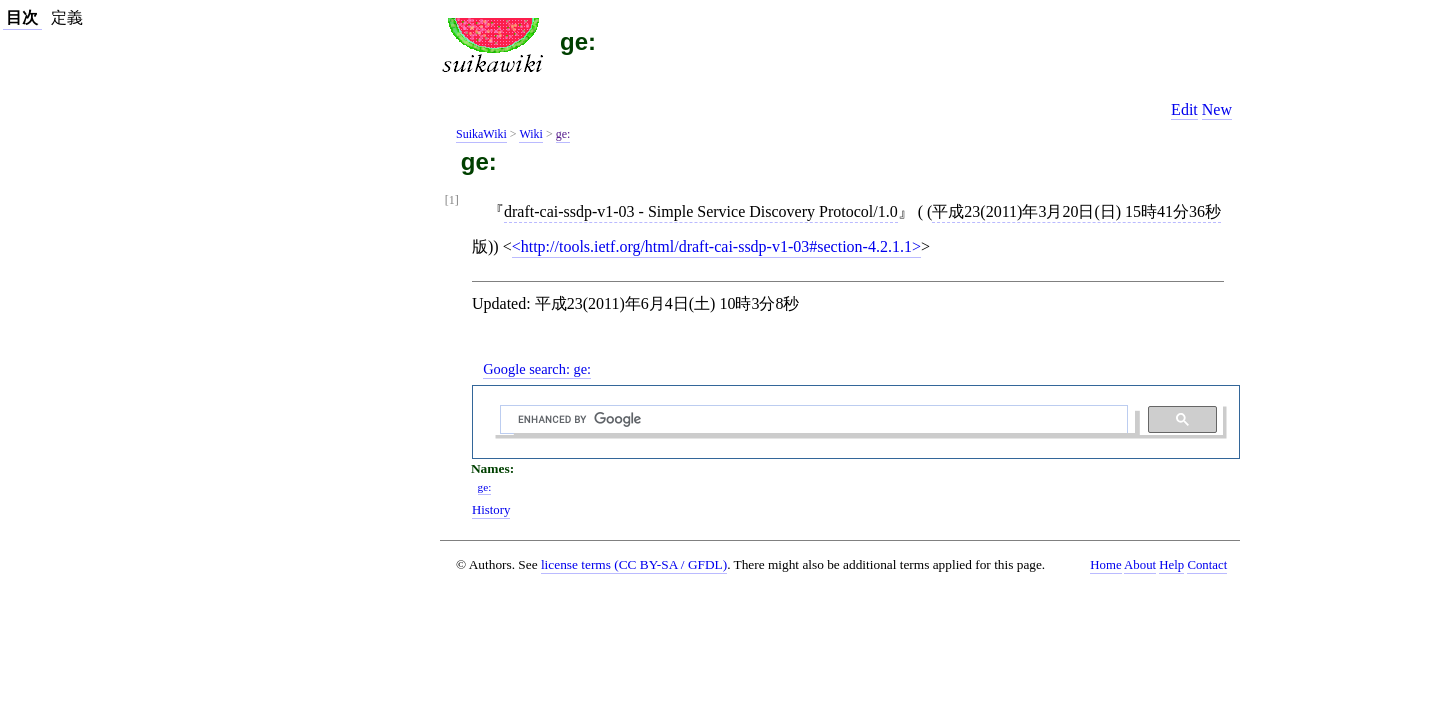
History (491, 510)
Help (1171, 565)
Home (1105, 565)
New (1217, 109)
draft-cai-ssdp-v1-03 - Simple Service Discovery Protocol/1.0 (701, 211)
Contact (1207, 565)
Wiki (531, 134)
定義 (67, 17)
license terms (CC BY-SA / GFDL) (634, 564)
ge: (578, 41)
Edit (1184, 109)
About (1140, 565)
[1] (452, 200)
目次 (22, 17)
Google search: (537, 369)
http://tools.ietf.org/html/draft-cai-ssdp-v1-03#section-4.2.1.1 (716, 246)
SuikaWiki (481, 134)
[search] (812, 420)
